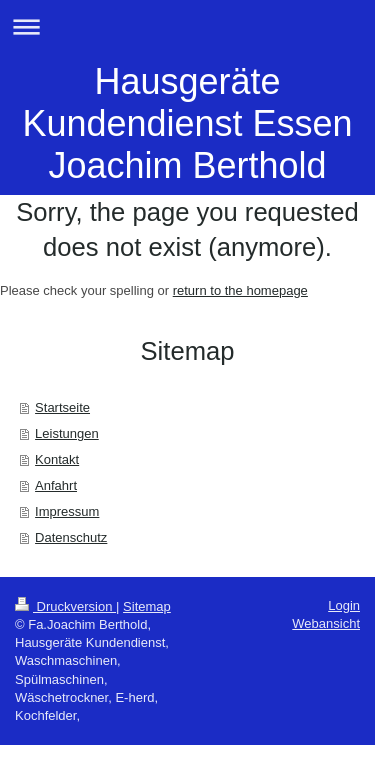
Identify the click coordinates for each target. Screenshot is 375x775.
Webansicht (326, 623)
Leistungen (67, 433)
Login (344, 605)
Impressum (67, 511)
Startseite (62, 407)
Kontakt (57, 459)
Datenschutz (71, 537)
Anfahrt (56, 485)
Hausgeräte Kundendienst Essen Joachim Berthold (187, 123)
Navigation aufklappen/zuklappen (187, 26)
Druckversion (65, 606)
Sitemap (147, 606)
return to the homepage (240, 290)
